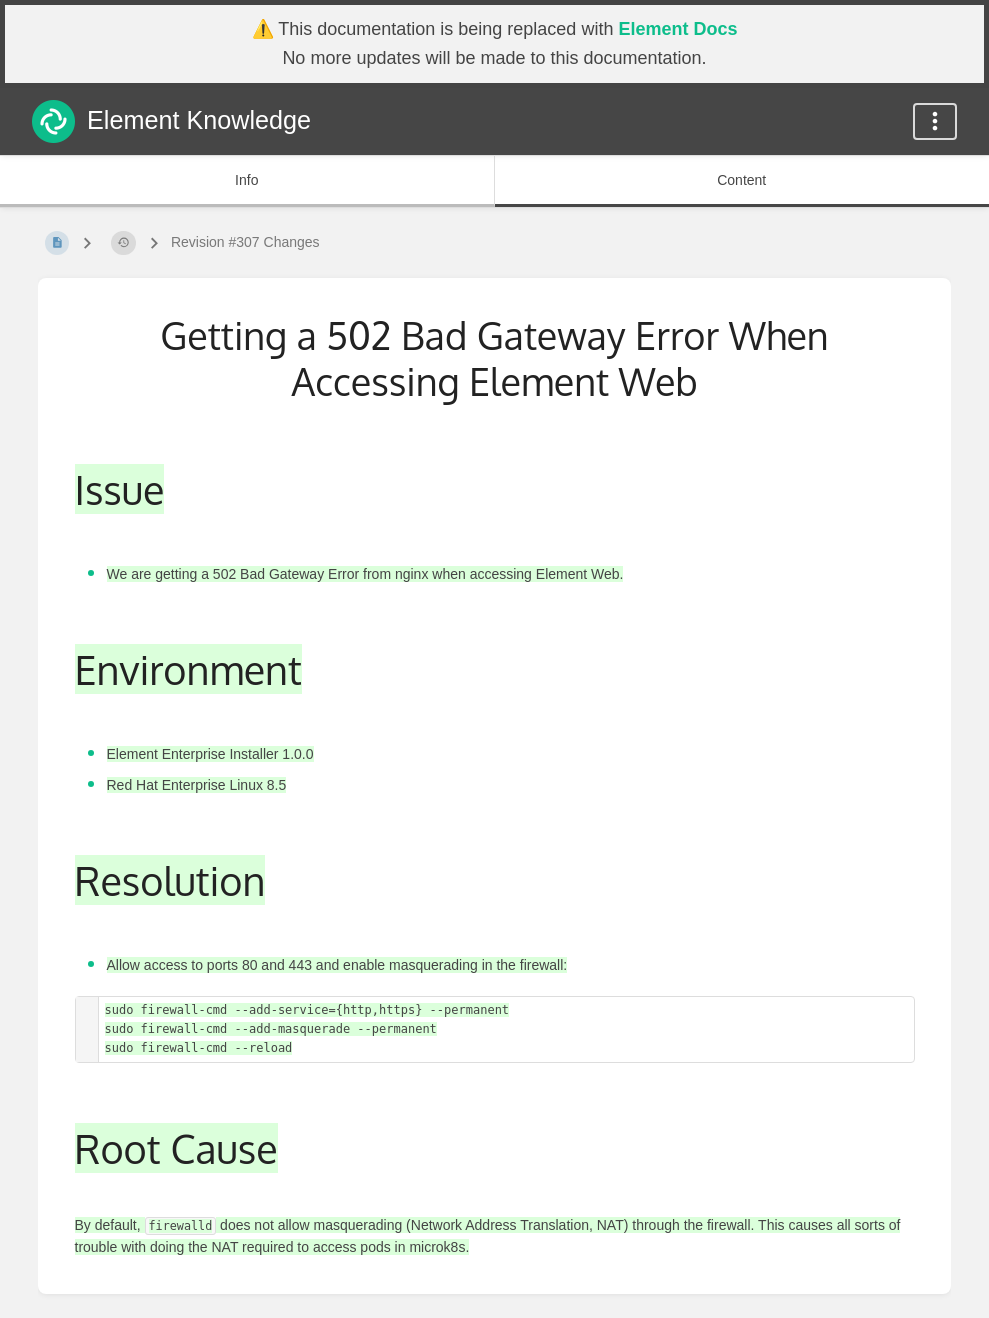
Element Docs (677, 29)
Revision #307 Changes (245, 242)
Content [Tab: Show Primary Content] (741, 180)
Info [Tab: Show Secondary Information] (246, 180)
